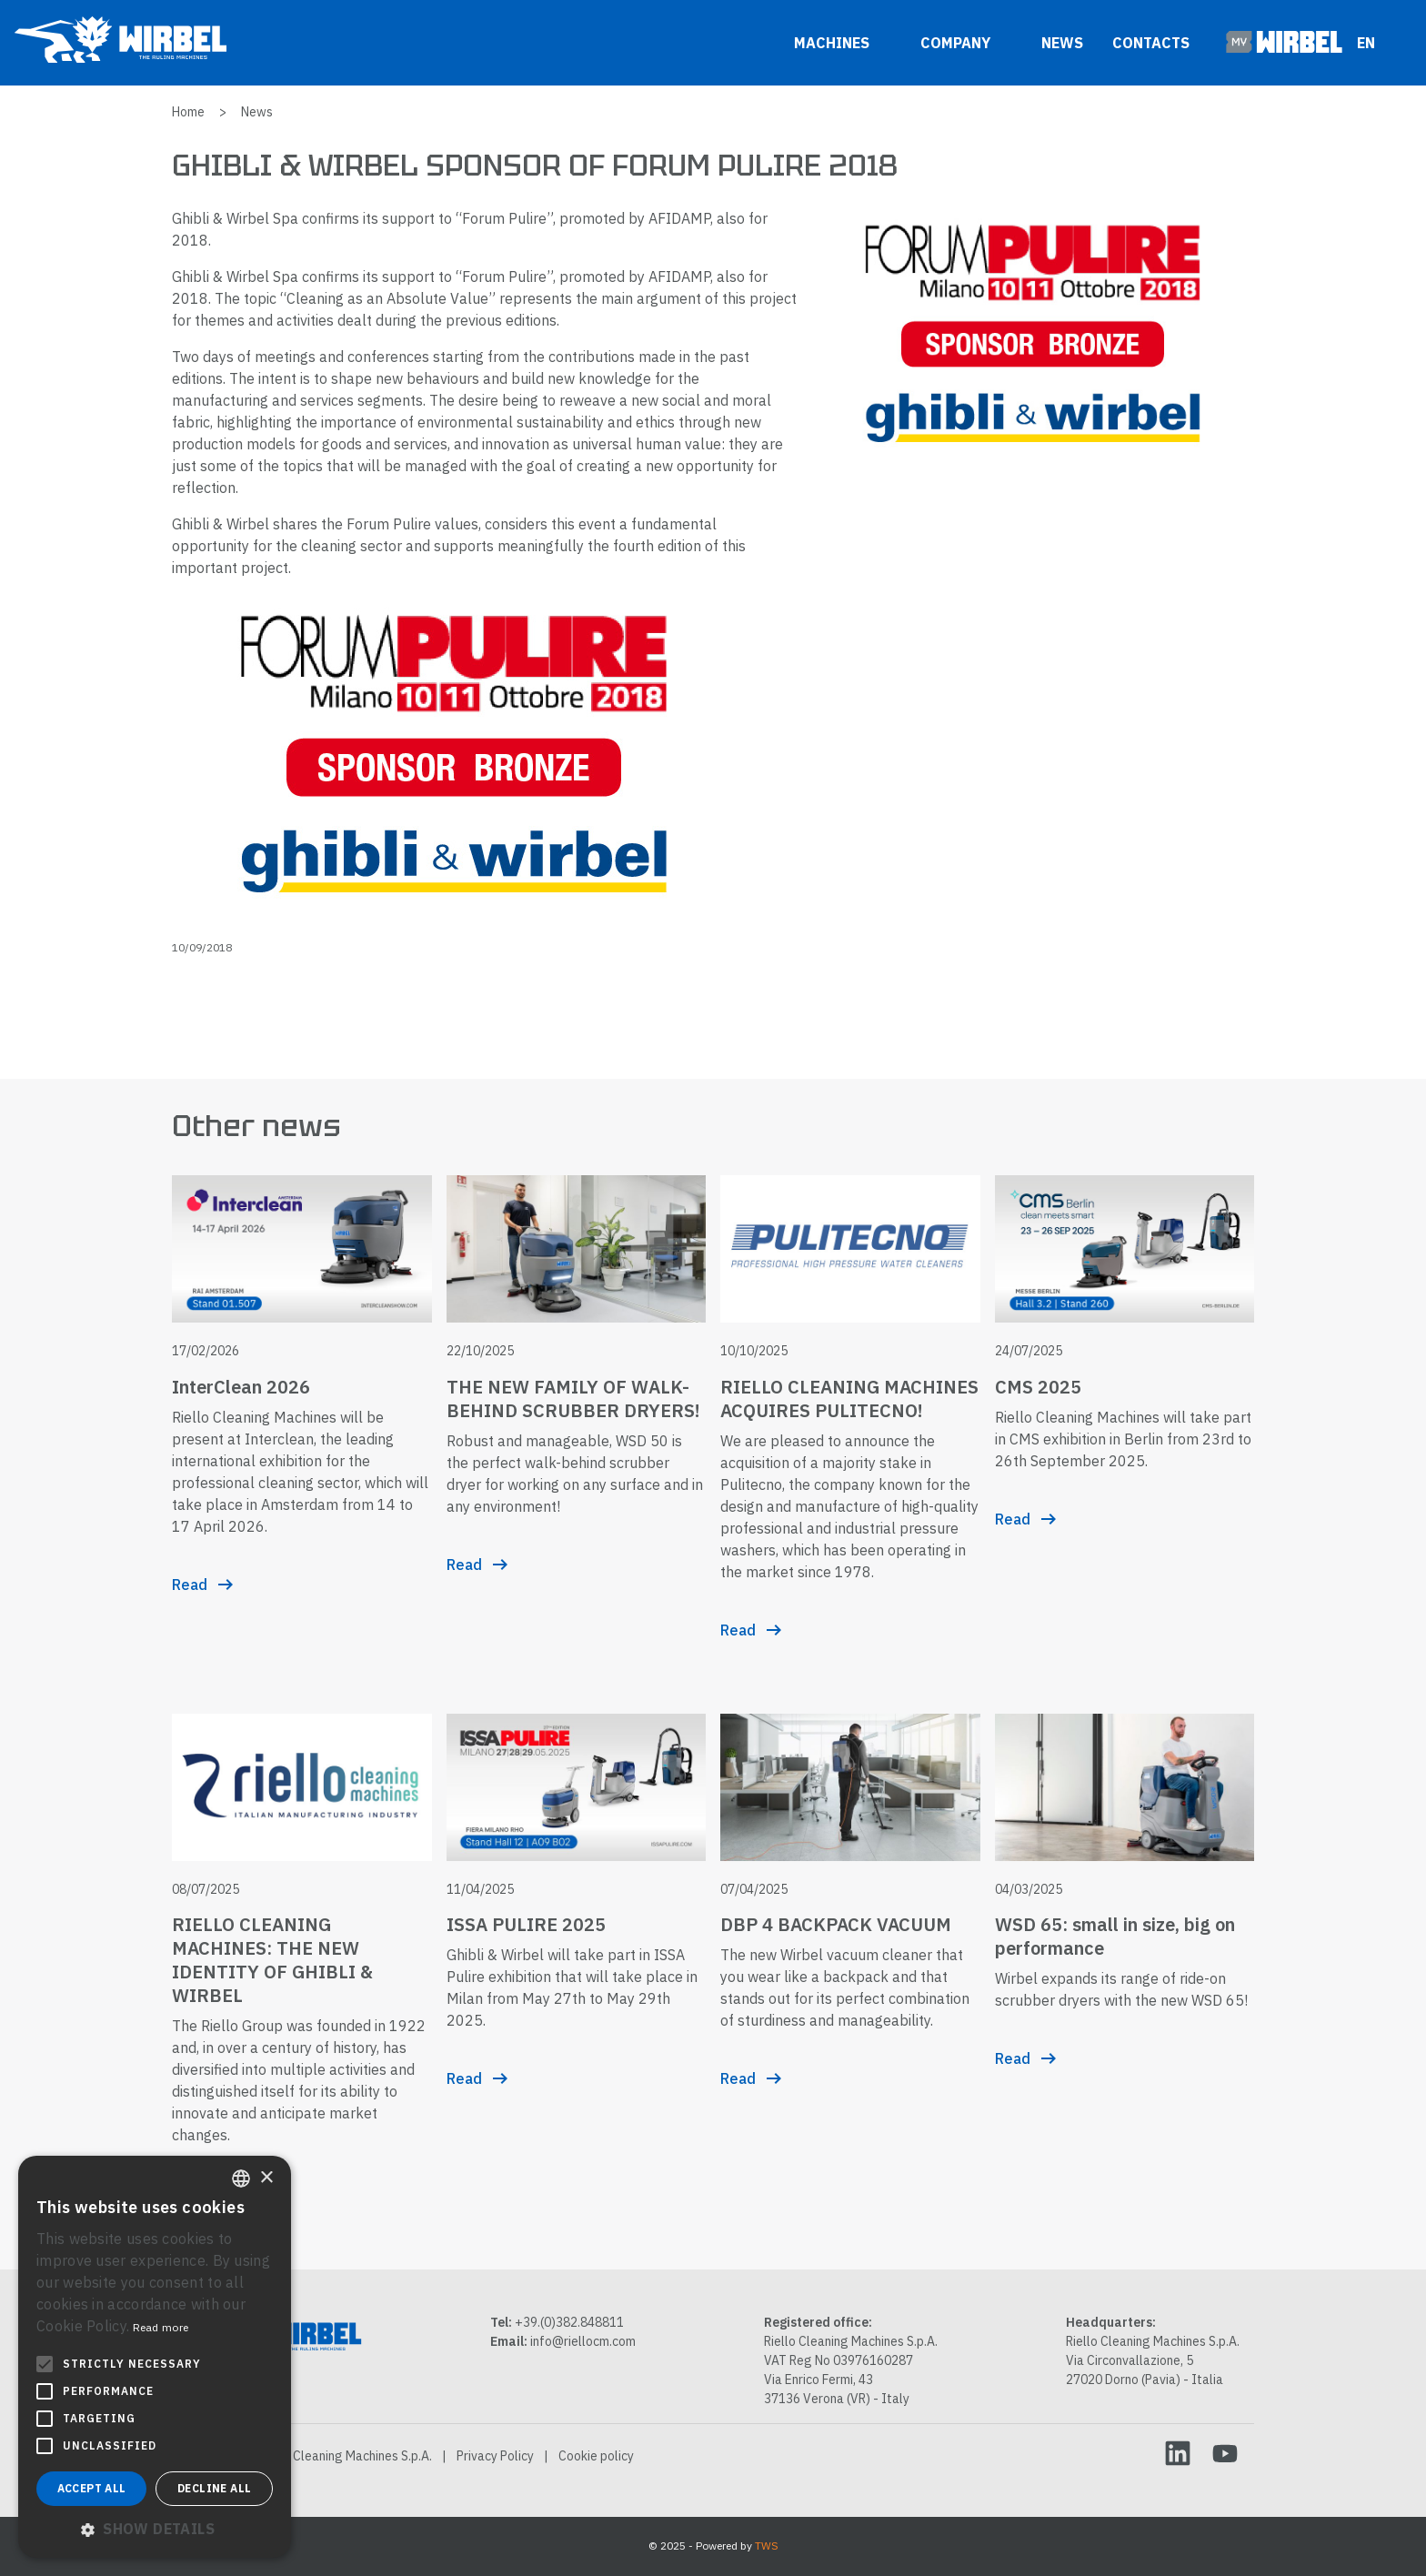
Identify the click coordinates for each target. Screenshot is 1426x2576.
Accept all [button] (91, 2488)
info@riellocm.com (583, 2341)
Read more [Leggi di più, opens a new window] (161, 2327)
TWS (766, 2545)
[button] (154, 2529)
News (1062, 43)
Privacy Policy (495, 2456)
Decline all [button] (214, 2488)
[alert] (154, 2357)
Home (188, 112)
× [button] (266, 2178)
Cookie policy (596, 2456)
